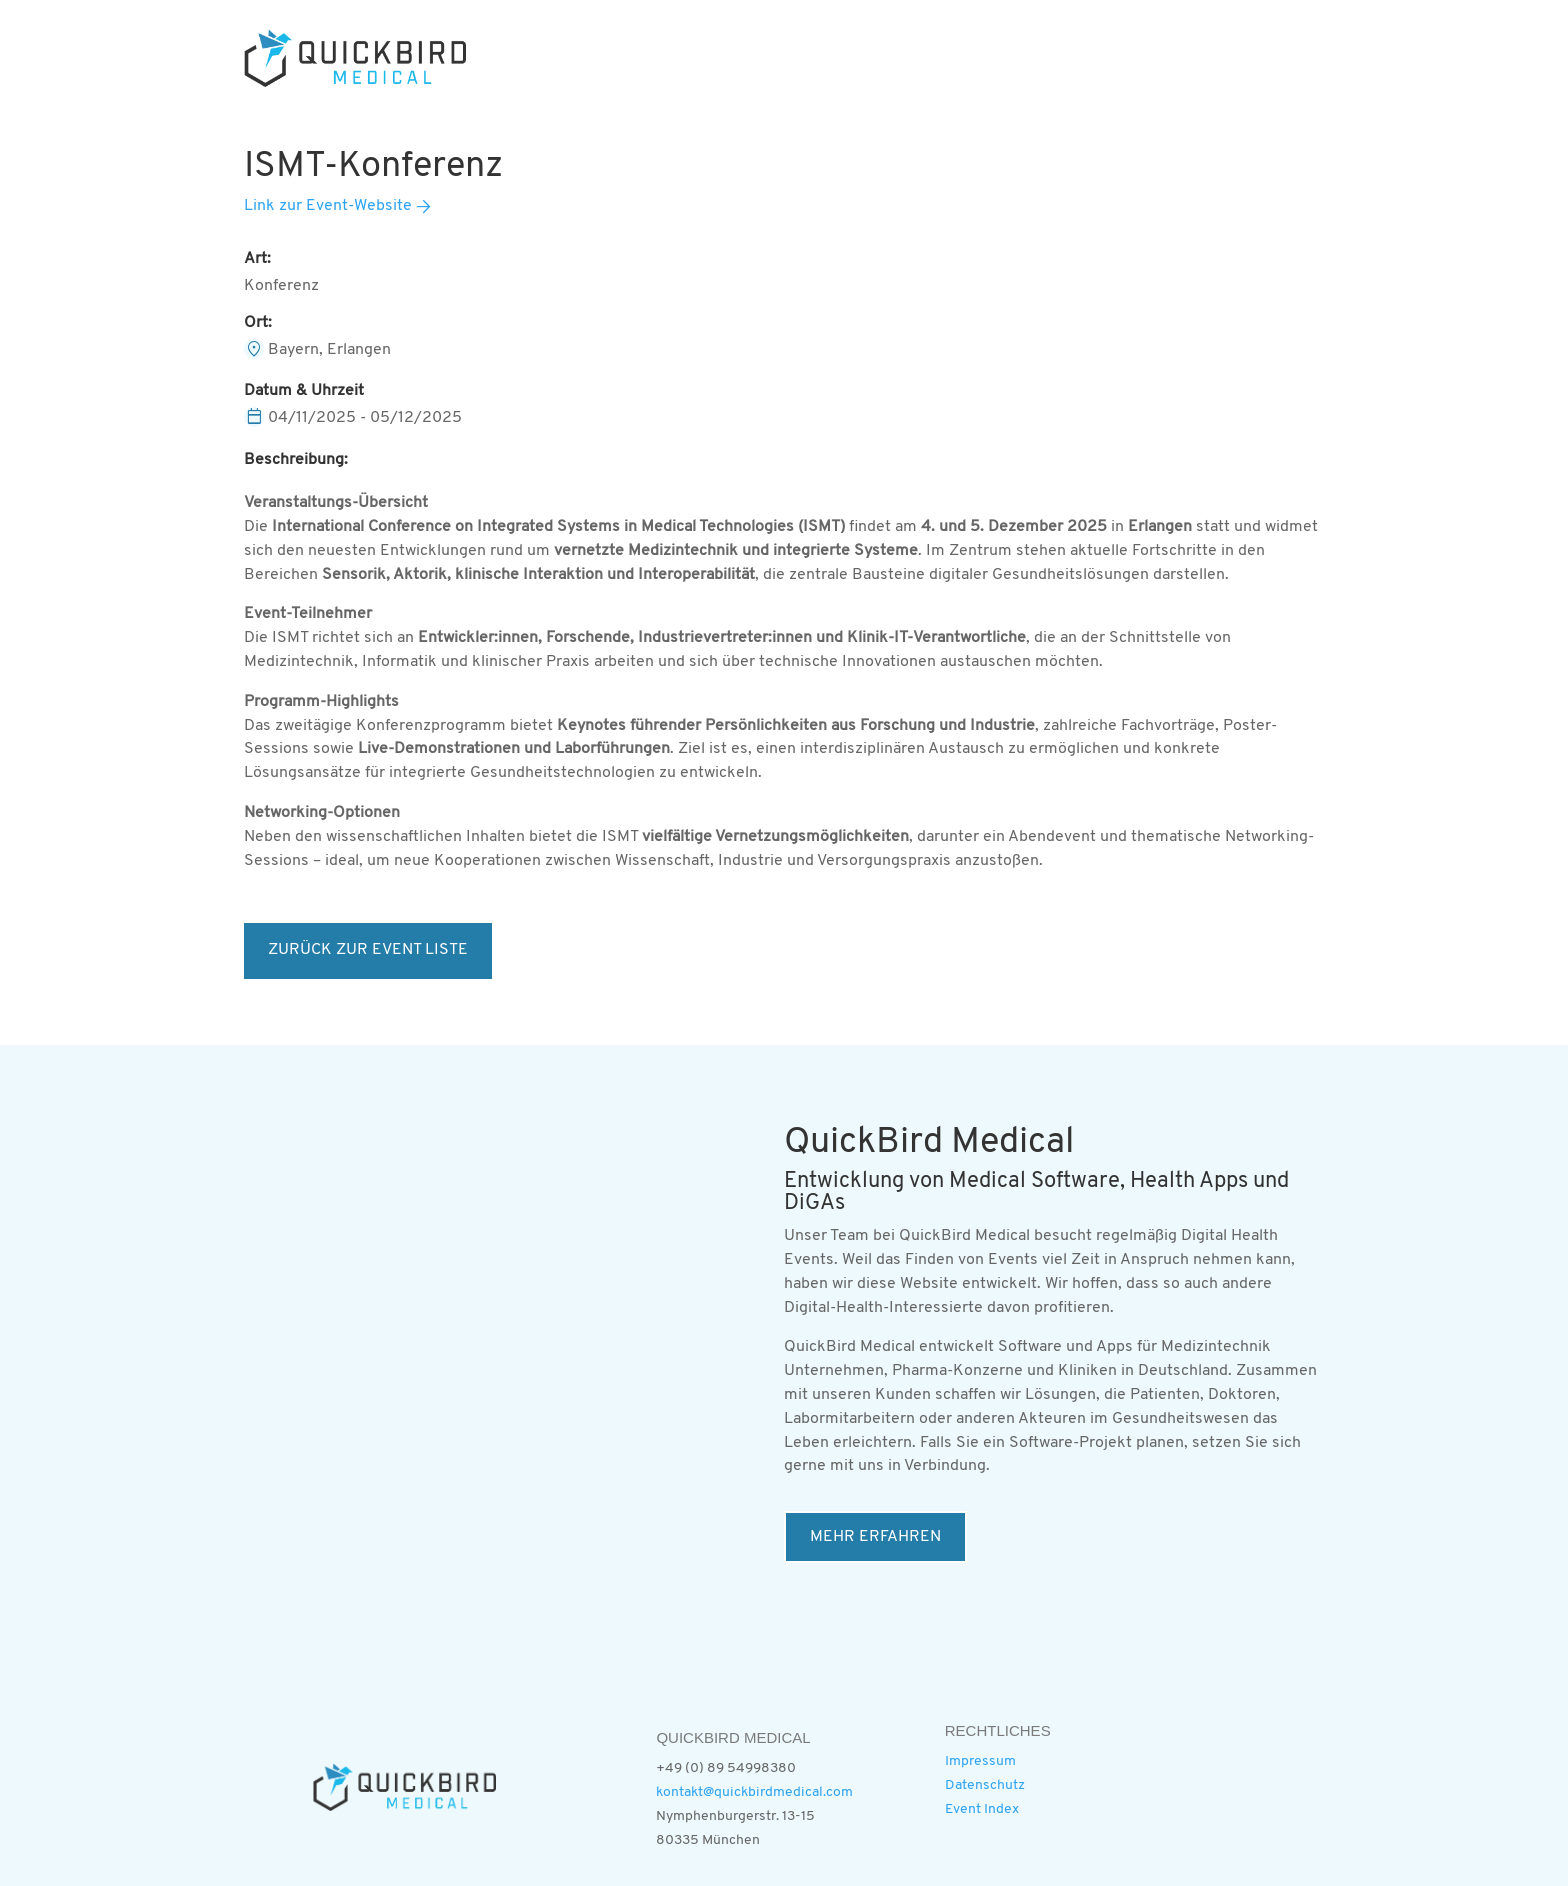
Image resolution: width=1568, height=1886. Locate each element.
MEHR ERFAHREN (875, 1537)
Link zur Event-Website (328, 206)
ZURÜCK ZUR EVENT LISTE (368, 950)
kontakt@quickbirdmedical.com (754, 1792)
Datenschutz (985, 1785)
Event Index (982, 1809)
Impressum (980, 1761)
